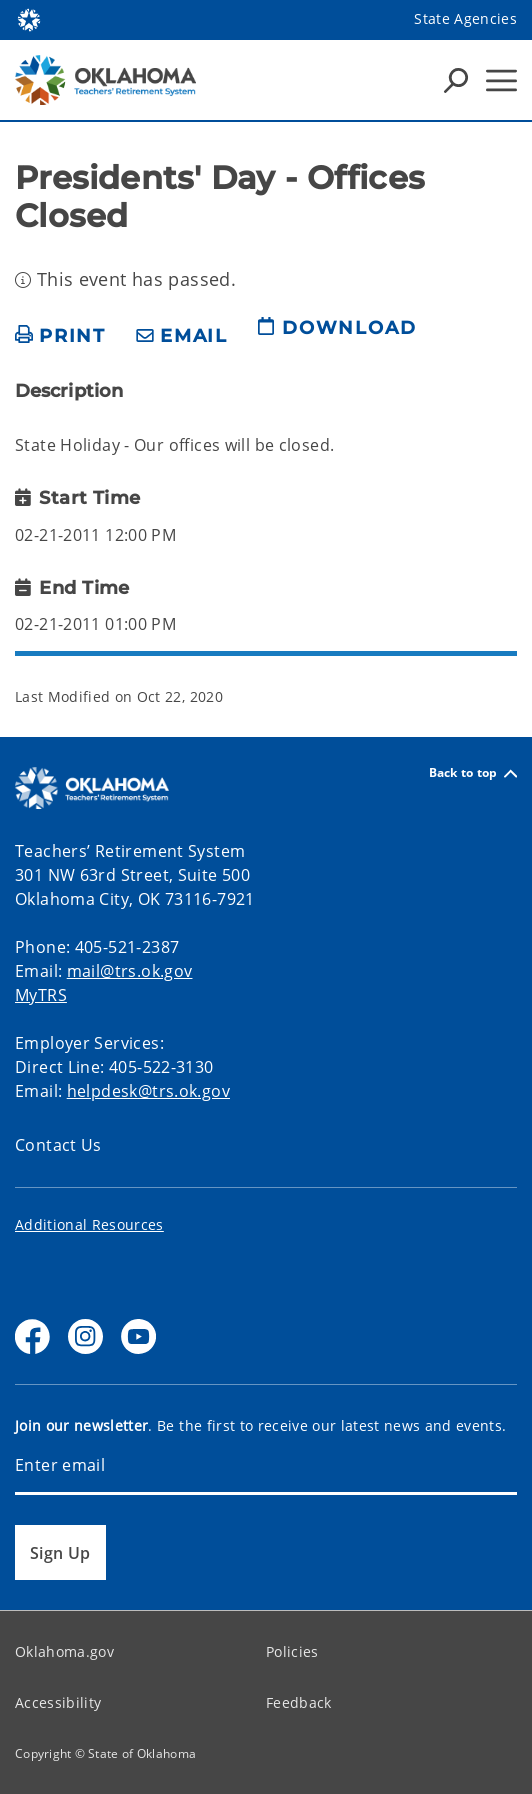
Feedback (299, 1702)
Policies (292, 1651)
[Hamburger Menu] (501, 80)
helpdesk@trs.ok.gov (148, 1091)
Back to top (473, 773)
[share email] (182, 336)
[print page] (60, 336)
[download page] (337, 336)
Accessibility (58, 1702)
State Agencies (465, 18)
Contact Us (58, 1145)
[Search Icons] (456, 80)
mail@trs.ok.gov (130, 971)
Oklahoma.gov (64, 1651)
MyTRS (41, 995)
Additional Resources (89, 1224)
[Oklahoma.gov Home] (29, 18)
